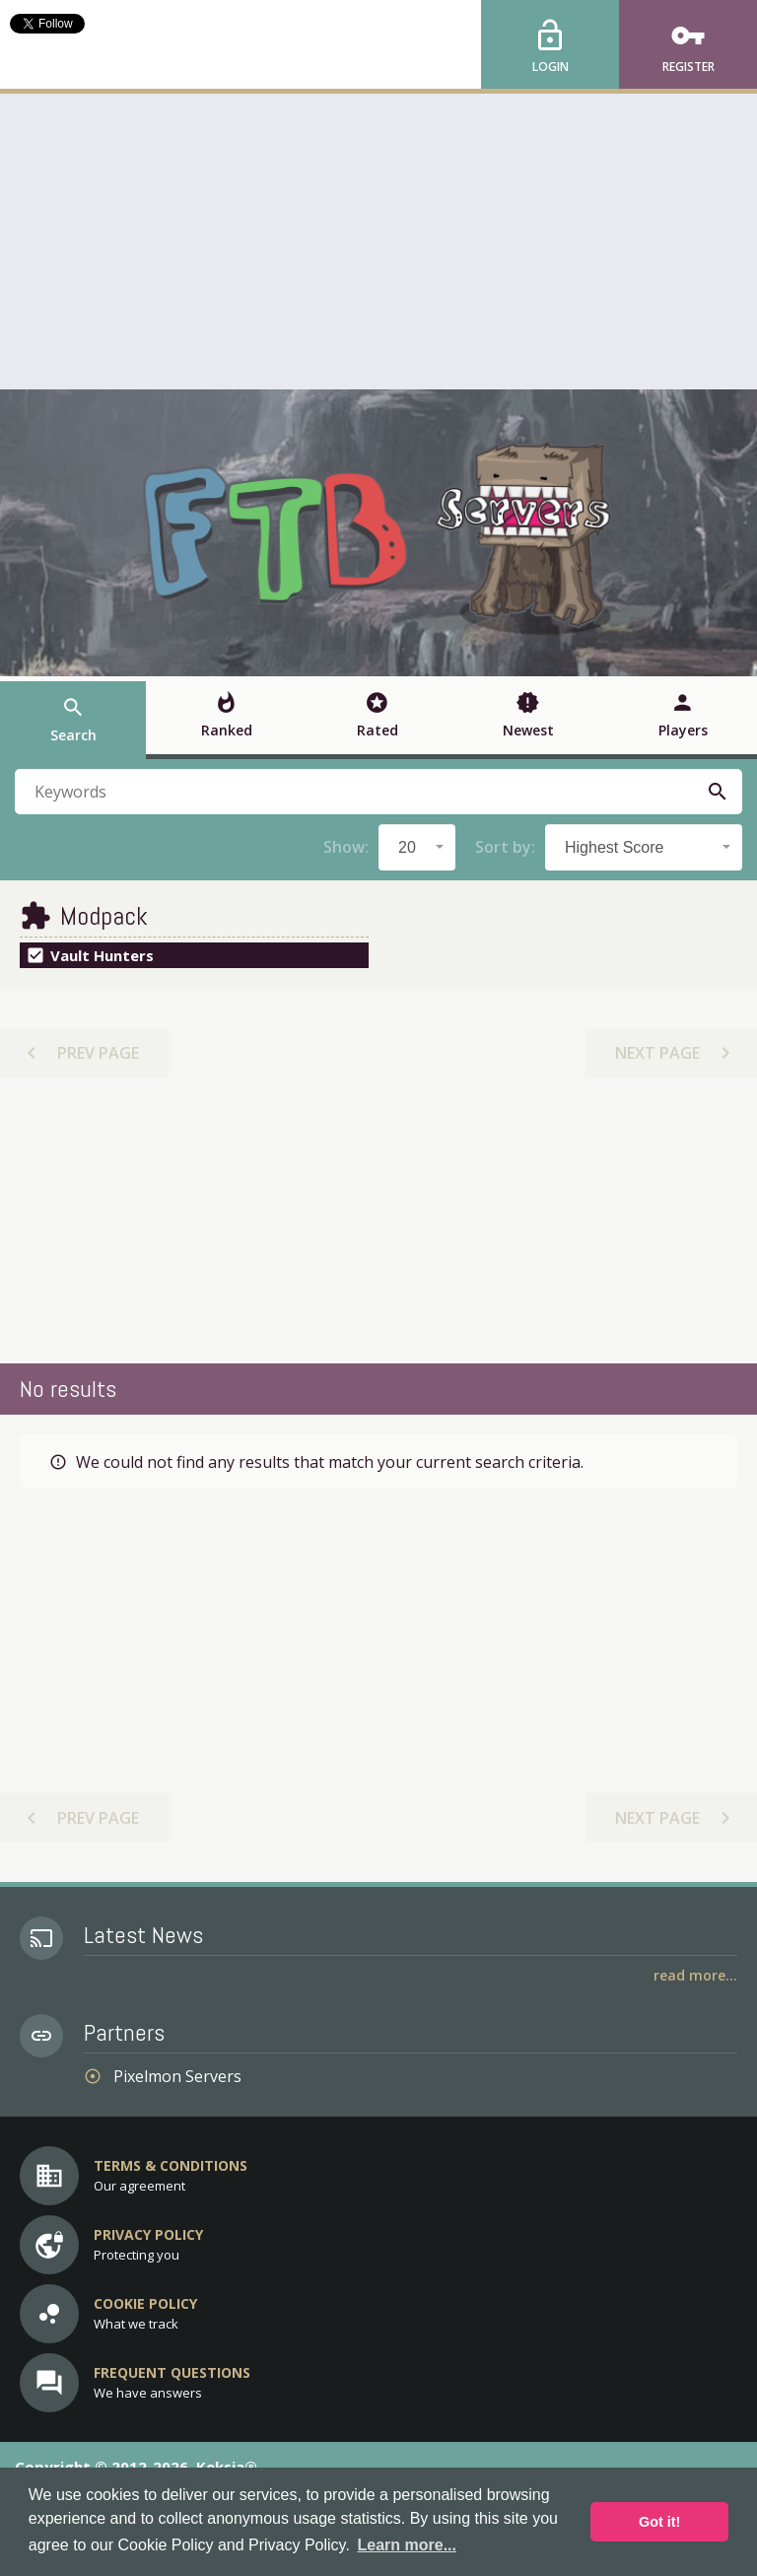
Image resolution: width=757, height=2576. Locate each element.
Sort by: (505, 847)
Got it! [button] (659, 2522)
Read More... (695, 1975)
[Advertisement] (378, 242)
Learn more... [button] (407, 2545)
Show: (346, 847)
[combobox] (416, 847)
